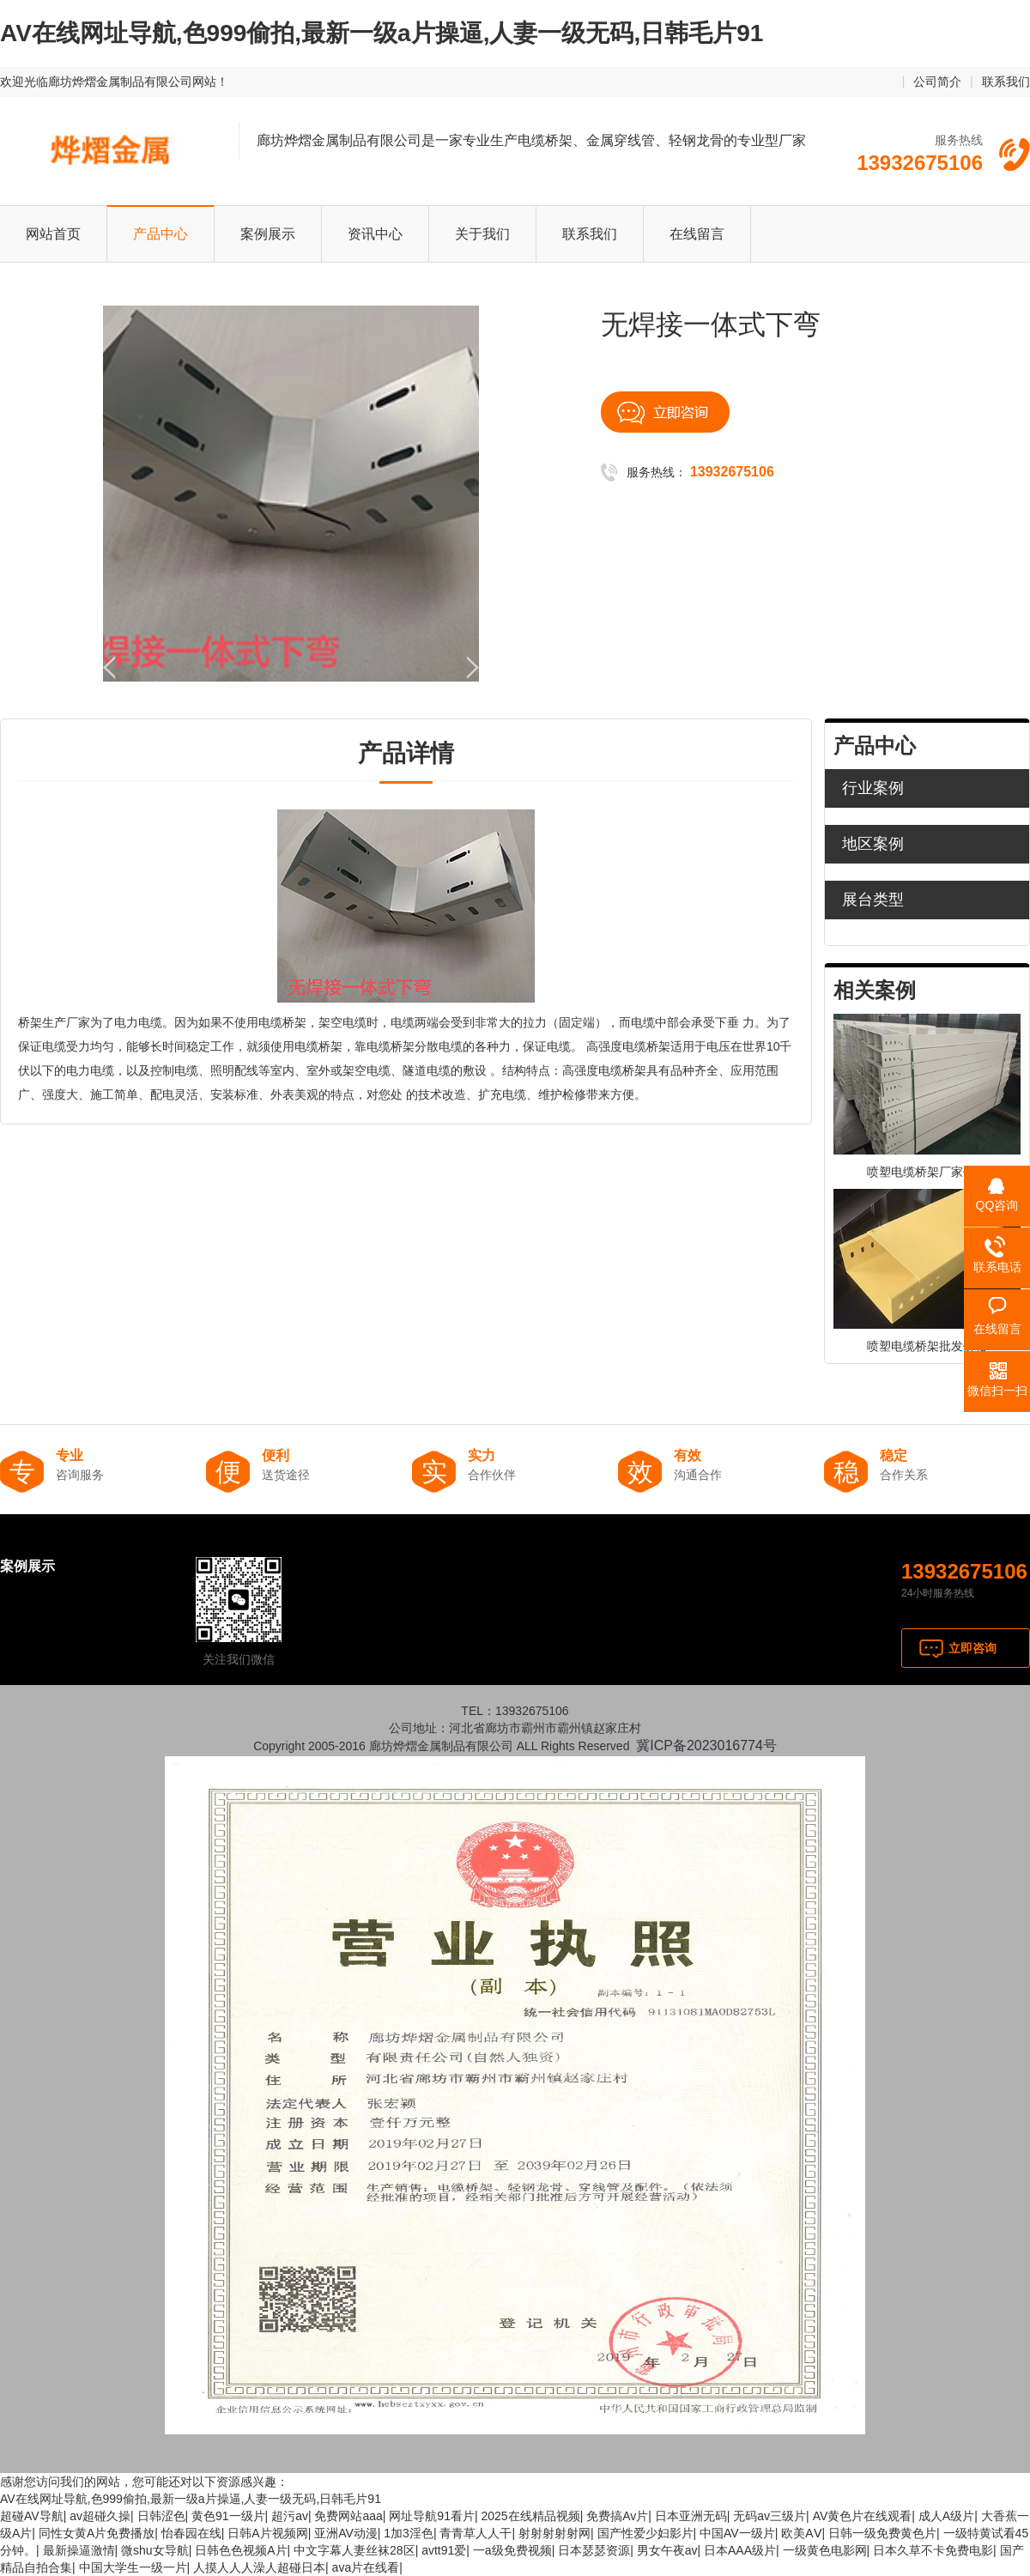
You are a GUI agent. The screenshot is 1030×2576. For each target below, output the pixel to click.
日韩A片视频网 (267, 2533)
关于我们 (482, 234)
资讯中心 (375, 234)
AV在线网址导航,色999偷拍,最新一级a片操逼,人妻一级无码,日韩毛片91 (381, 33)
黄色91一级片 (228, 2516)
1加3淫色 (408, 2533)
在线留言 (697, 234)
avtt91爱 (443, 2550)
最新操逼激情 (79, 2550)
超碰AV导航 (32, 2516)
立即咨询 (972, 1648)
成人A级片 (946, 2516)
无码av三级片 (769, 2516)
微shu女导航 (155, 2550)
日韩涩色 (161, 2516)
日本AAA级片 (740, 2550)
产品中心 (160, 234)
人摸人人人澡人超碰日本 (259, 2567)
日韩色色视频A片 (241, 2550)
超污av (289, 2516)
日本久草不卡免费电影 (933, 2550)
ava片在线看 (366, 2567)
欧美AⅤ (801, 2533)
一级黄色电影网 (825, 2550)
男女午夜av (667, 2550)
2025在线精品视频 (530, 2516)
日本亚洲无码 (691, 2516)
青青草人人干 (475, 2533)
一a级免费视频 (512, 2550)
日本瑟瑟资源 (594, 2550)
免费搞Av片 (617, 2516)
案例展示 (267, 234)
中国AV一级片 (737, 2533)
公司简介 (937, 81)
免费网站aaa (348, 2516)
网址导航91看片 (432, 2516)
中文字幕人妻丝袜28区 (354, 2550)
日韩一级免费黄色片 (882, 2533)
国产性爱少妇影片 (645, 2533)
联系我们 (1006, 81)
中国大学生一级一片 (133, 2567)
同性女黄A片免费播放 (96, 2533)
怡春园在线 (191, 2533)
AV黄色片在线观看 (862, 2516)
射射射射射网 (554, 2533)
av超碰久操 (100, 2516)
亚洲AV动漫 (346, 2533)
